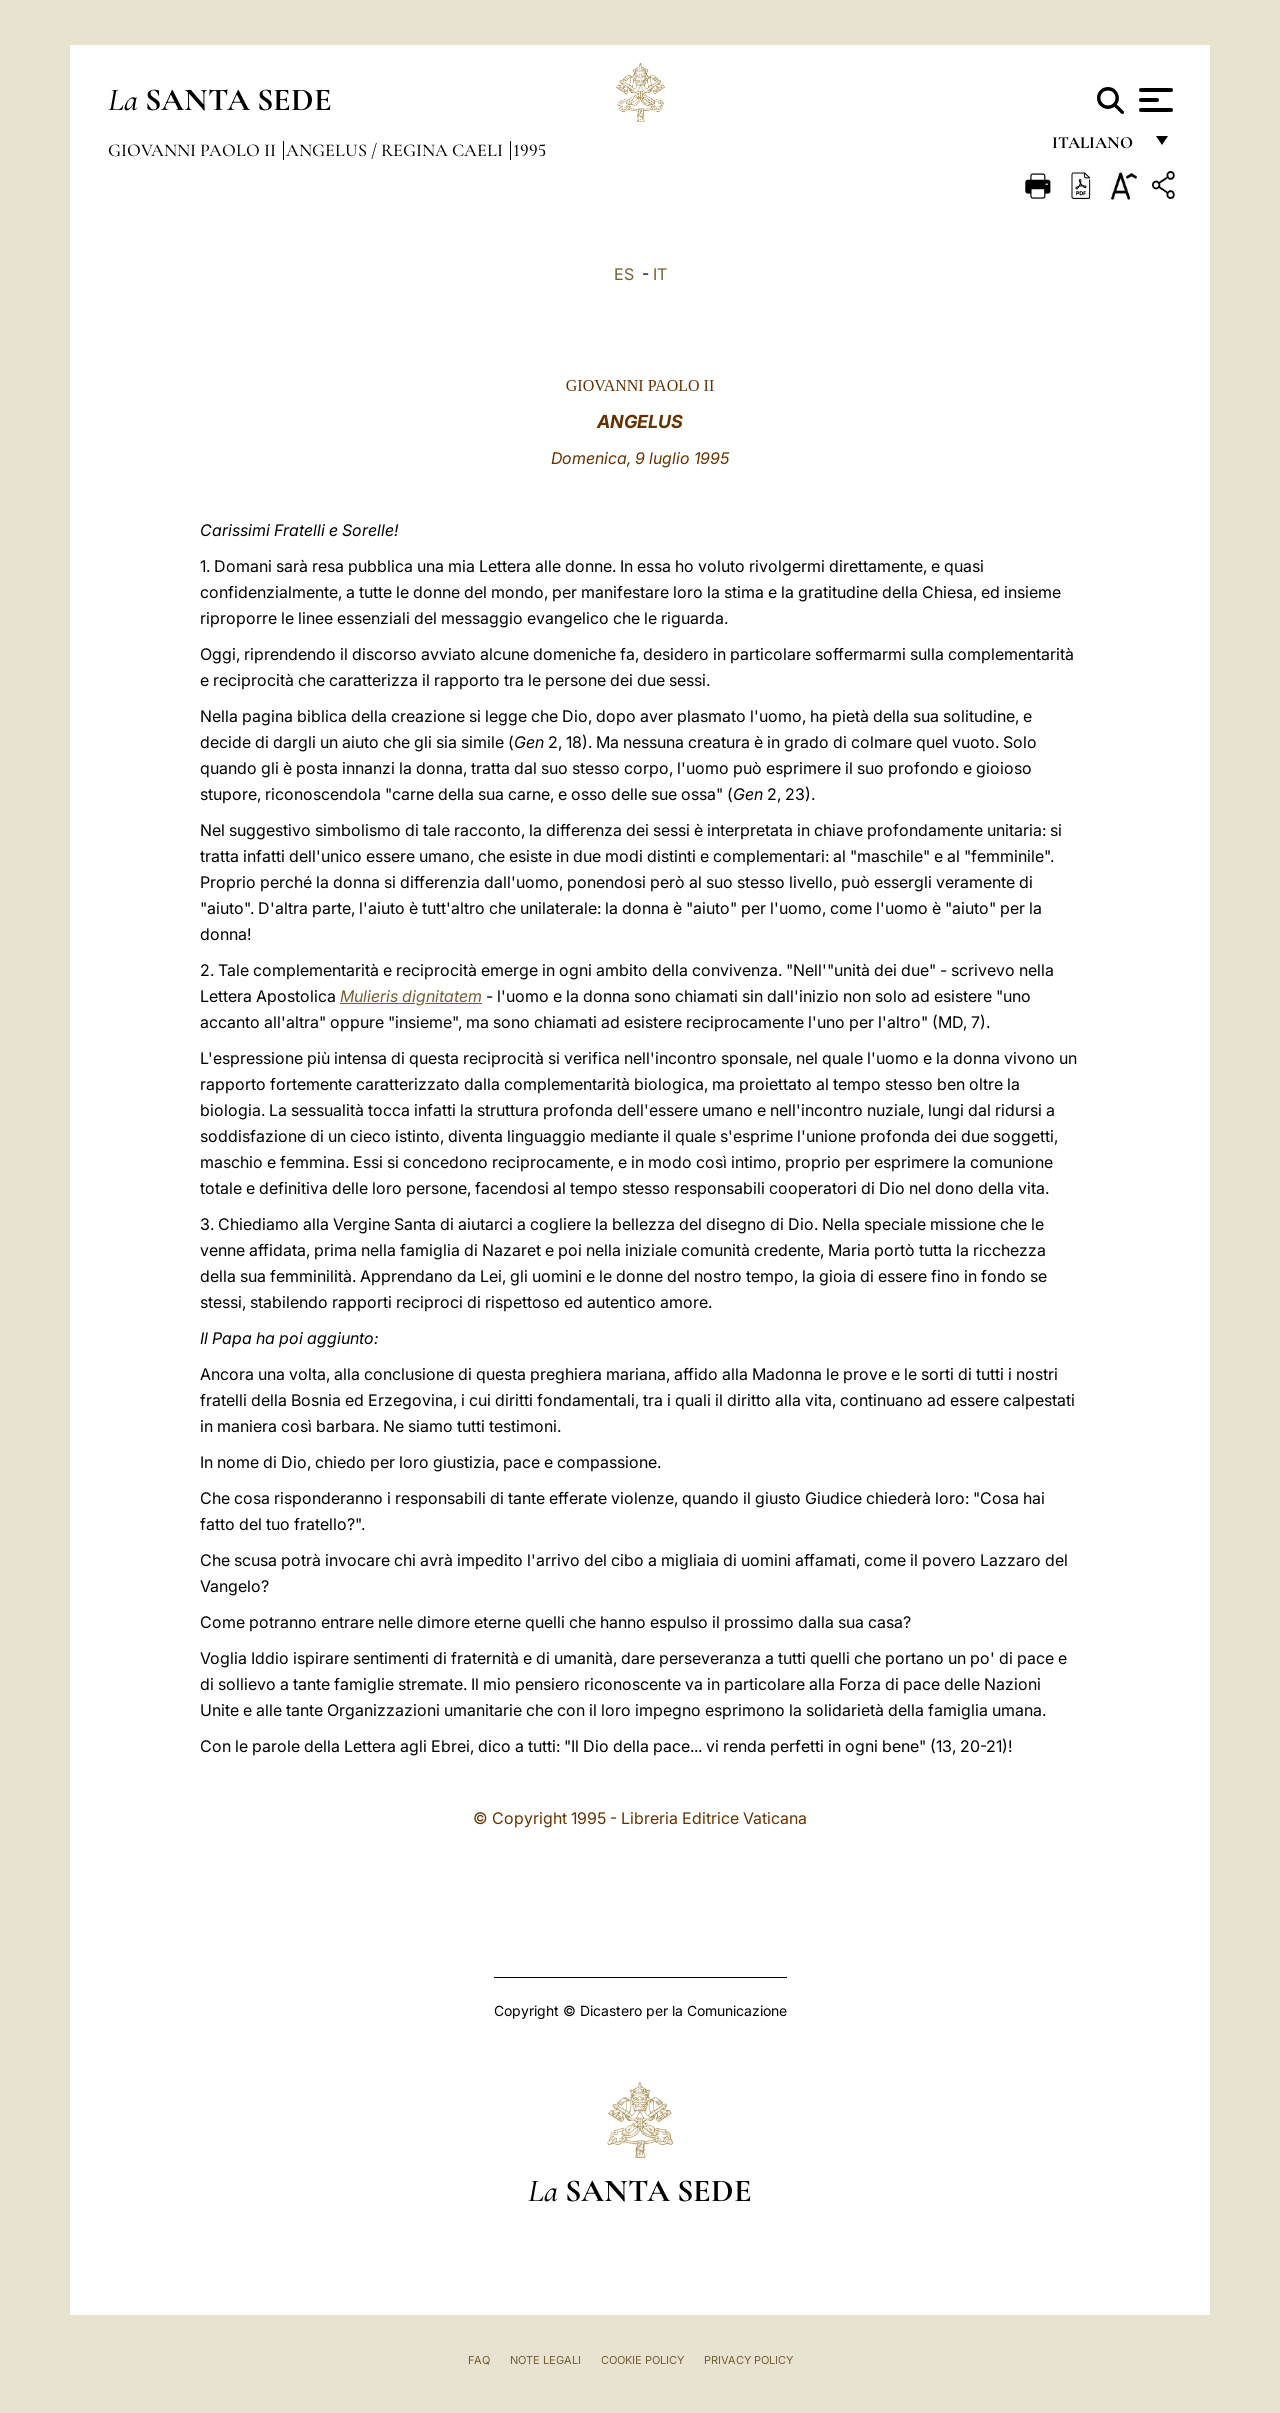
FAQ (479, 2360)
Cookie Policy (642, 2360)
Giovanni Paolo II (194, 150)
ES (624, 274)
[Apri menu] (1153, 100)
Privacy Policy (748, 2360)
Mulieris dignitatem (411, 996)
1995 (529, 150)
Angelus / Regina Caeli (396, 150)
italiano (1096, 147)
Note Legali (545, 2360)
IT (660, 274)
